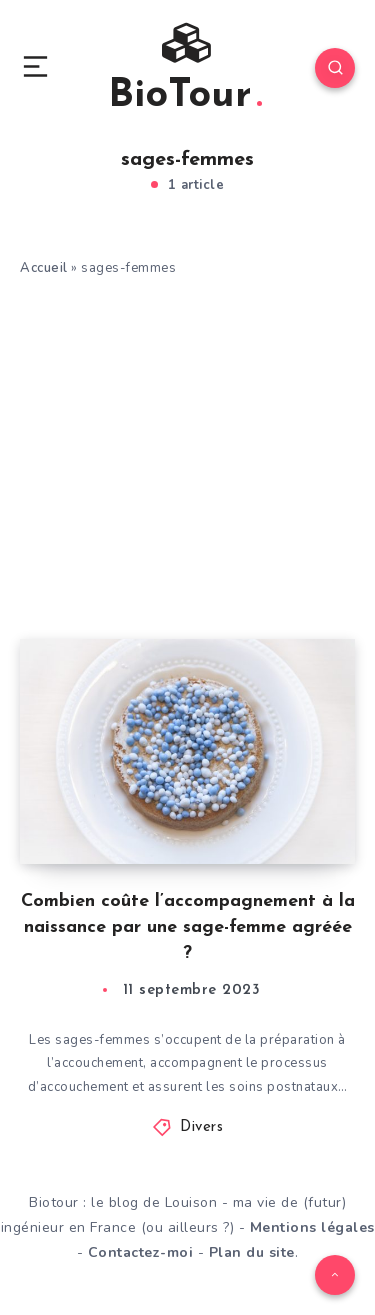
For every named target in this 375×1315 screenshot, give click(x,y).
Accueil (44, 268)
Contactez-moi (141, 1252)
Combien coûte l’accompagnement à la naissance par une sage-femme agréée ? (188, 927)
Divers (201, 1127)
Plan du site (252, 1252)
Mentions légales (312, 1227)
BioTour (185, 70)
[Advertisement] (187, 413)
